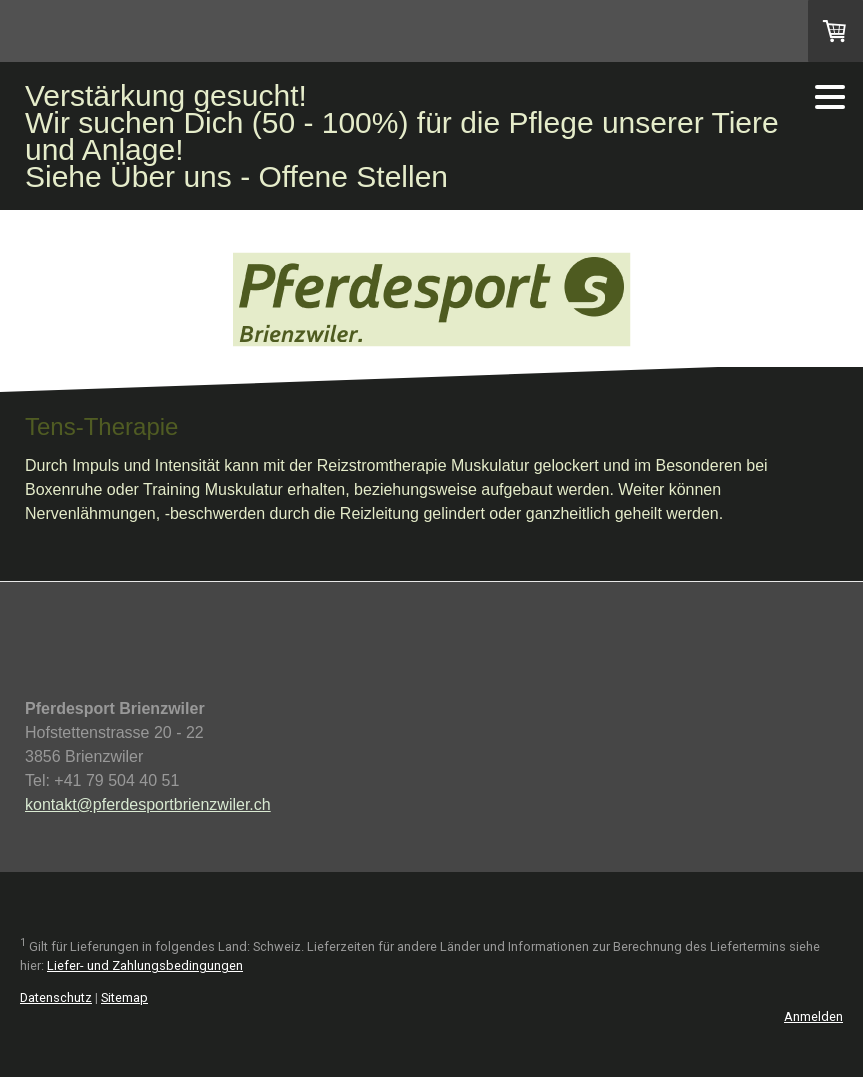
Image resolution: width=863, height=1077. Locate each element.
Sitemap (124, 997)
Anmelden (813, 1016)
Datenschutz (56, 997)
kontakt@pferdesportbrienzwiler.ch (148, 804)
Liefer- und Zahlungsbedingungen (145, 965)
